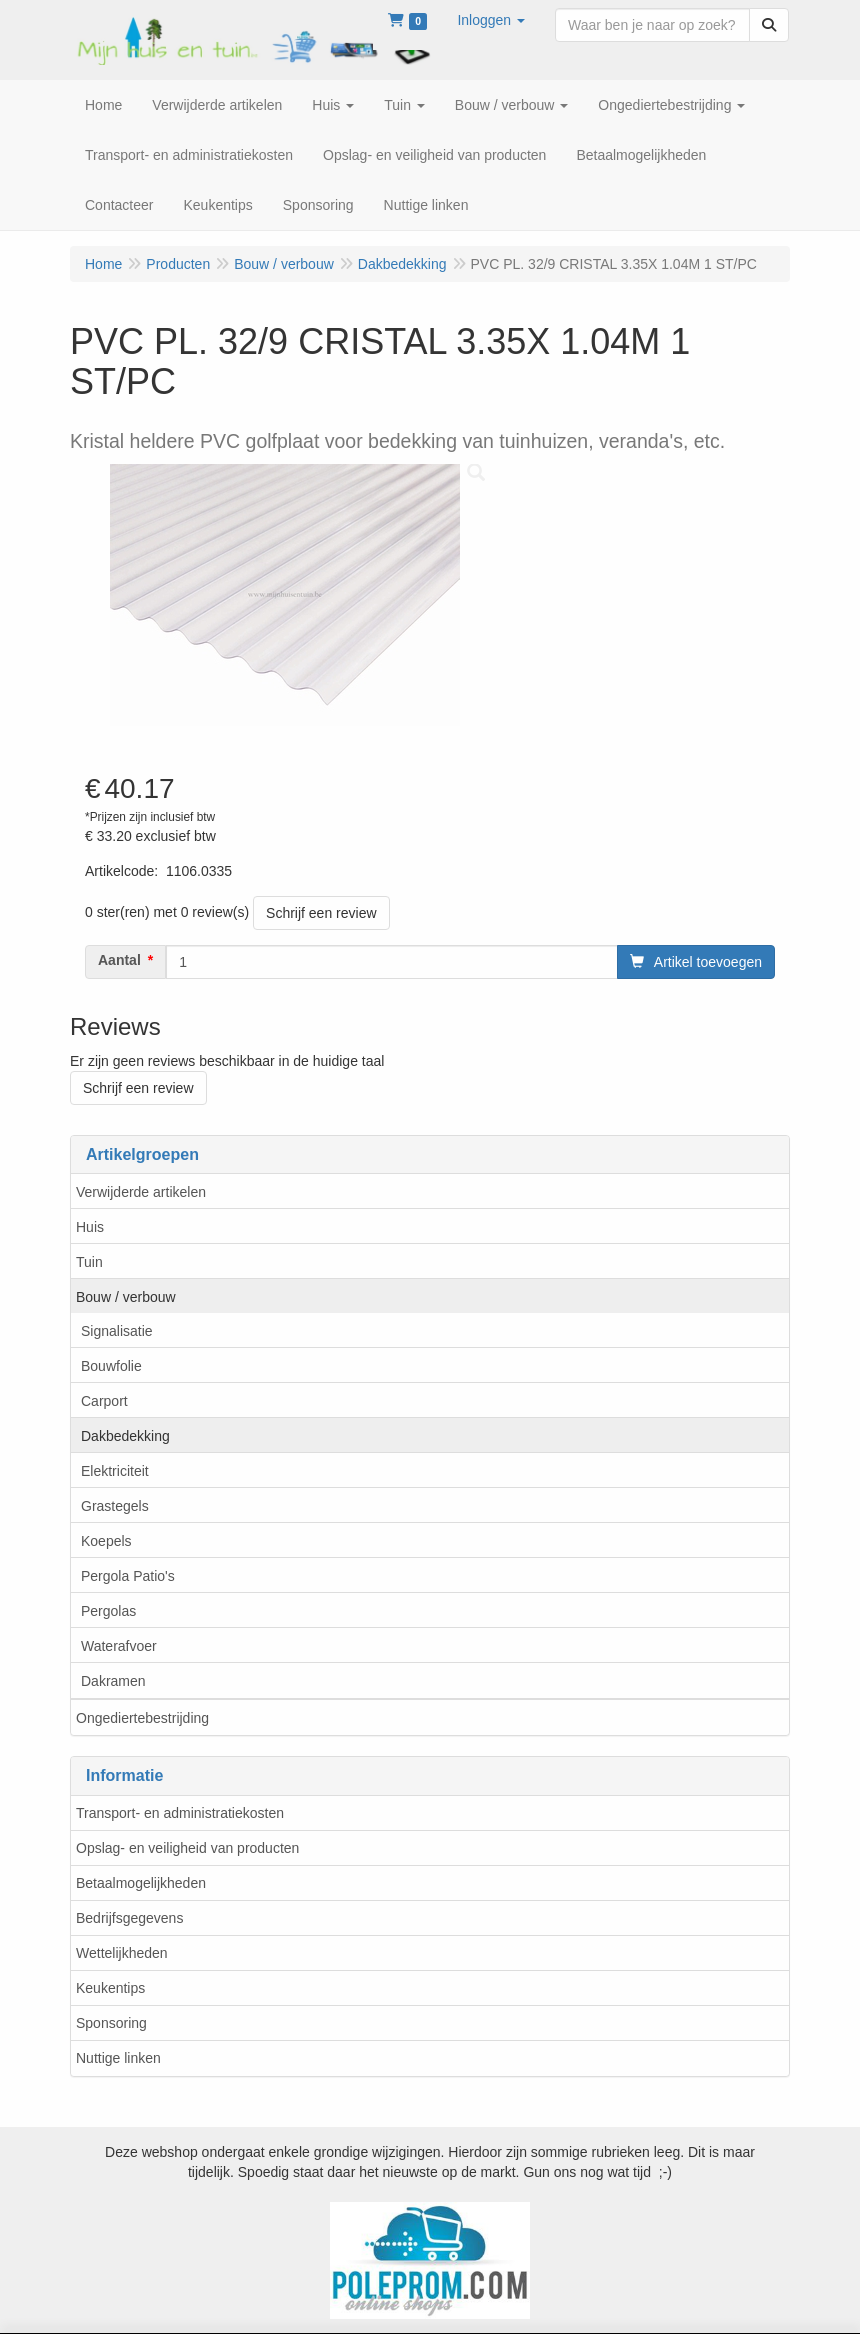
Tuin (89, 1262)
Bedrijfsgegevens (129, 1918)
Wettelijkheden (122, 1953)
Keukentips (110, 1988)
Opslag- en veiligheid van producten (187, 1848)
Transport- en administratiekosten (180, 1813)
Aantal (119, 960)
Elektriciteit (115, 1471)
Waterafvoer (119, 1646)
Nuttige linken (118, 2058)
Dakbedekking (125, 1436)
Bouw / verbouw (126, 1297)
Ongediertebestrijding (142, 1718)
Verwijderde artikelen (141, 1192)
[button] (491, 20)
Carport (104, 1401)
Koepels (106, 1541)
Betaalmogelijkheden (141, 1883)
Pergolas (108, 1611)
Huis (90, 1227)
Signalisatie (117, 1331)
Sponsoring (111, 2023)
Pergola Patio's (128, 1576)
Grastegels (115, 1506)
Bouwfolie (111, 1366)
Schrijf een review (321, 913)
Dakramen (113, 1681)
